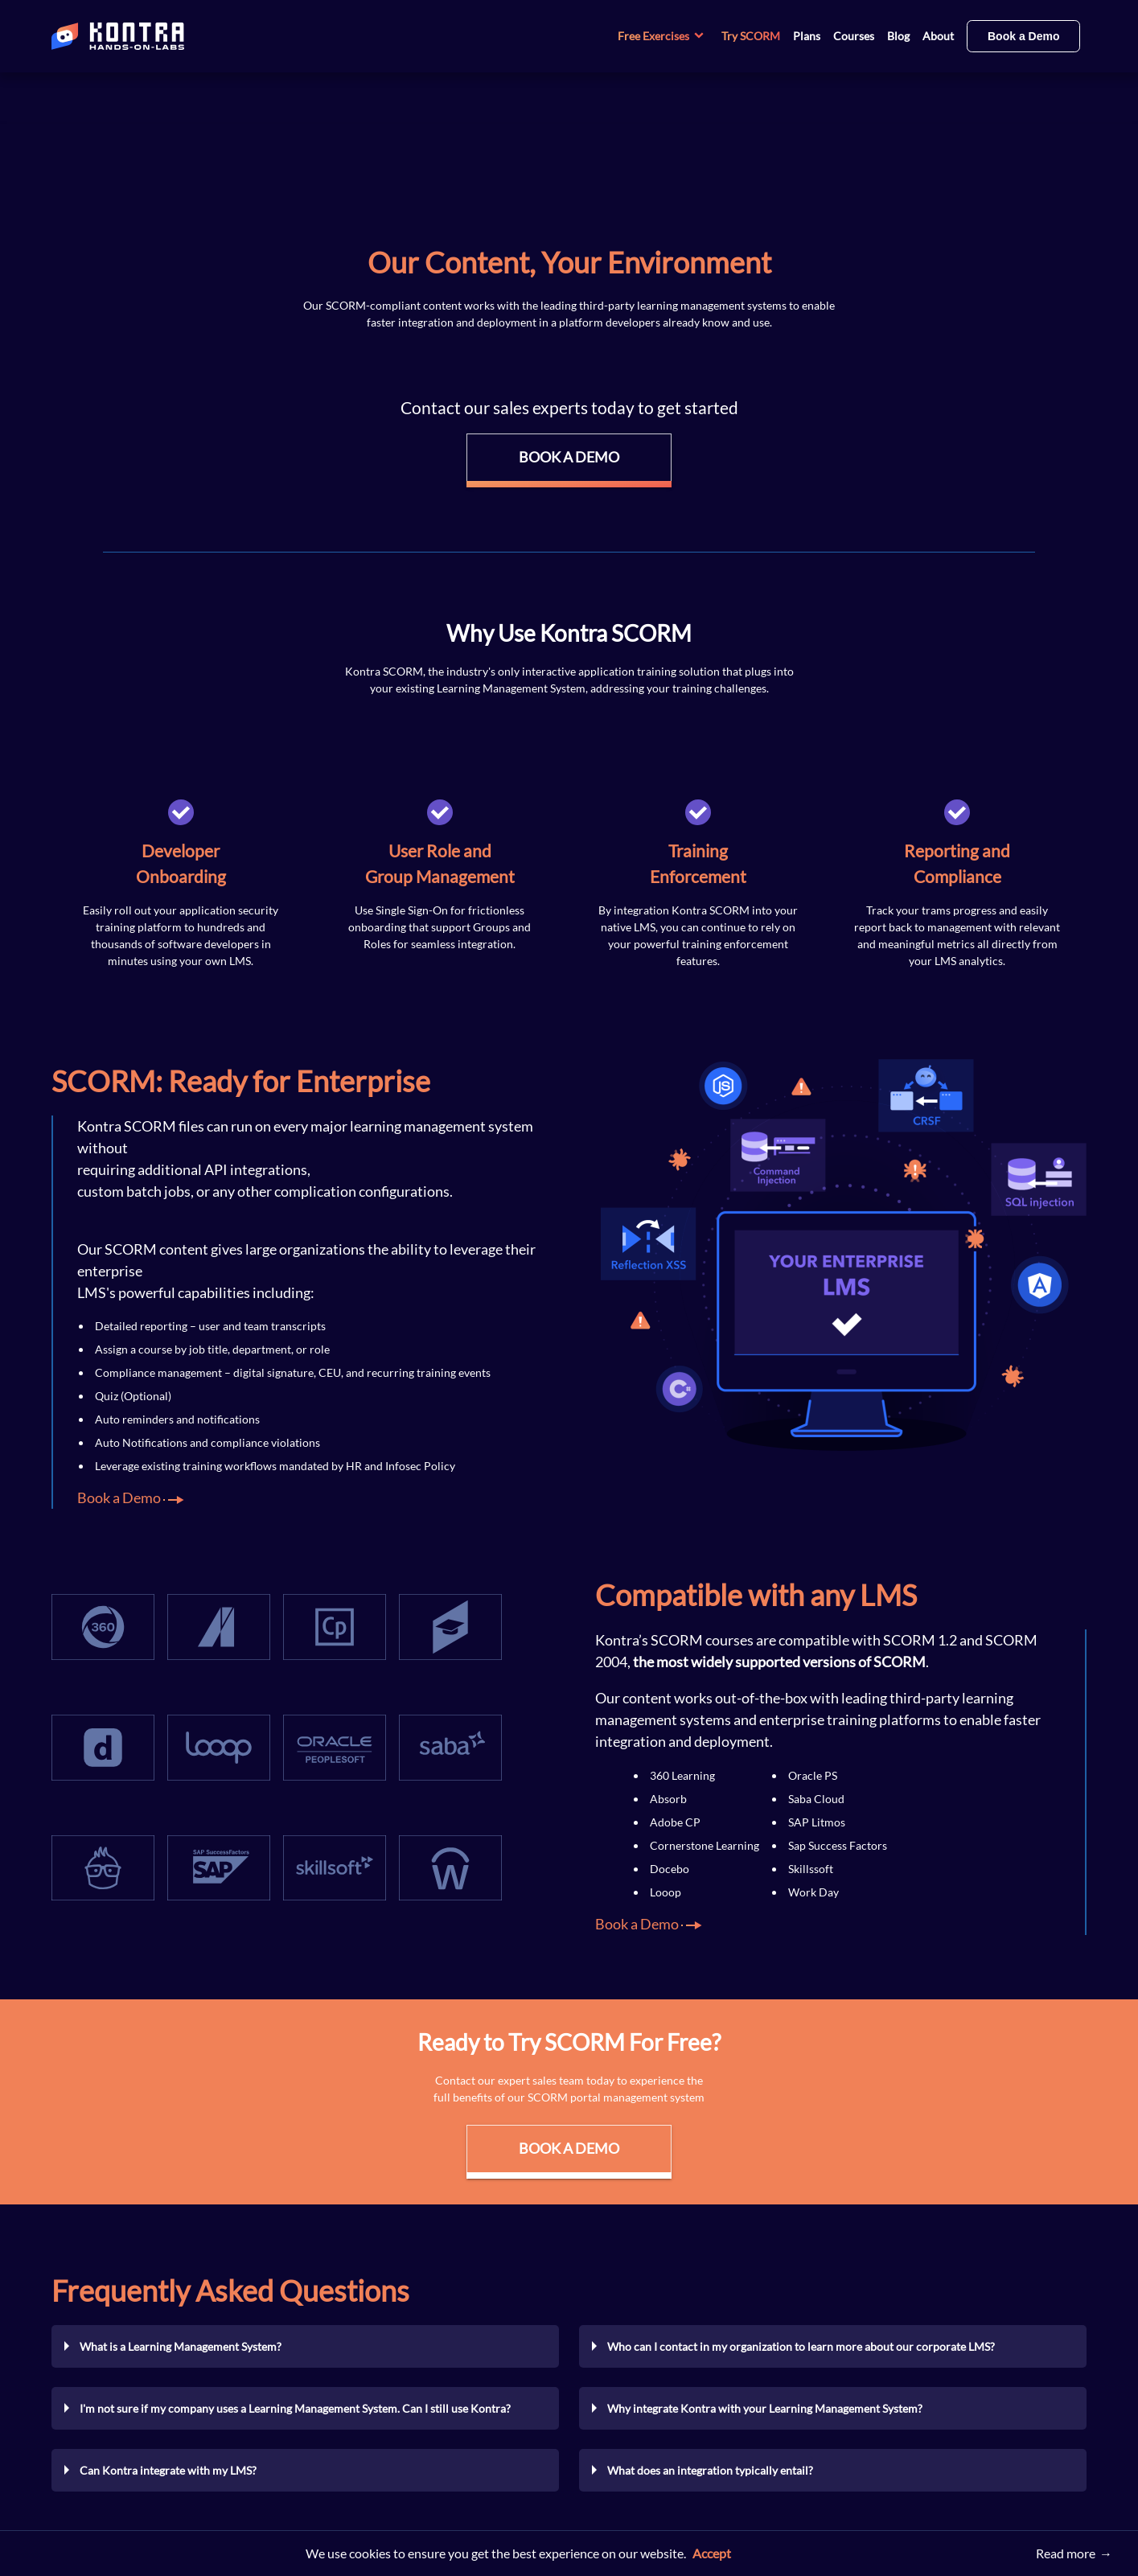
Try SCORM (750, 36)
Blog (898, 36)
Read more (1065, 2553)
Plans (806, 36)
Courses (853, 36)
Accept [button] (711, 2553)
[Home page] (172, 36)
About (938, 36)
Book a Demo (1023, 36)
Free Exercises (663, 36)
